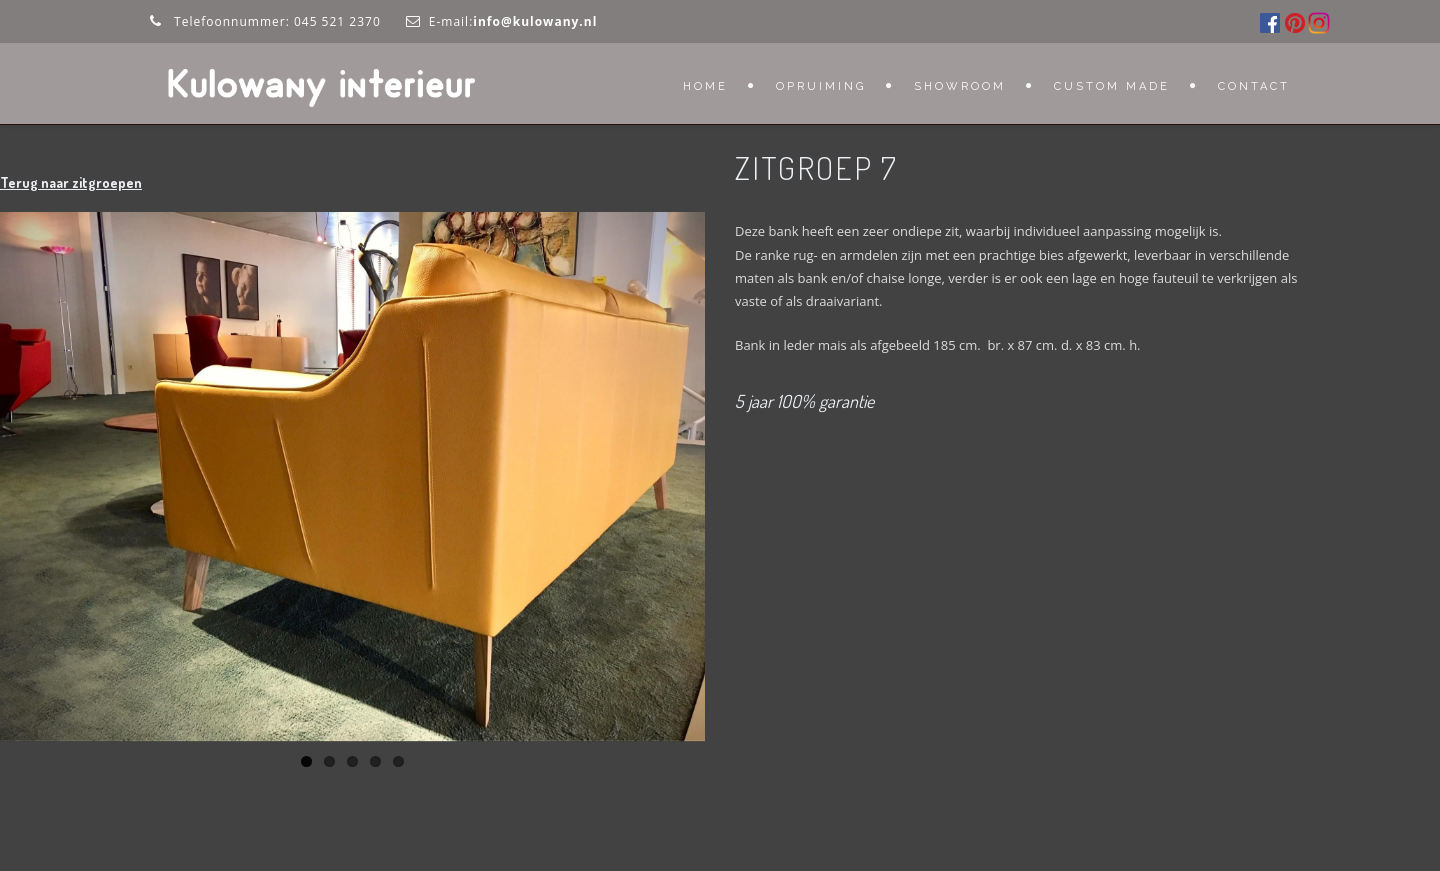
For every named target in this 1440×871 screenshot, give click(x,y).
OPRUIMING (821, 86)
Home (705, 86)
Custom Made (1112, 86)
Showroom (960, 86)
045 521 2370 (337, 21)
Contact (1254, 86)
